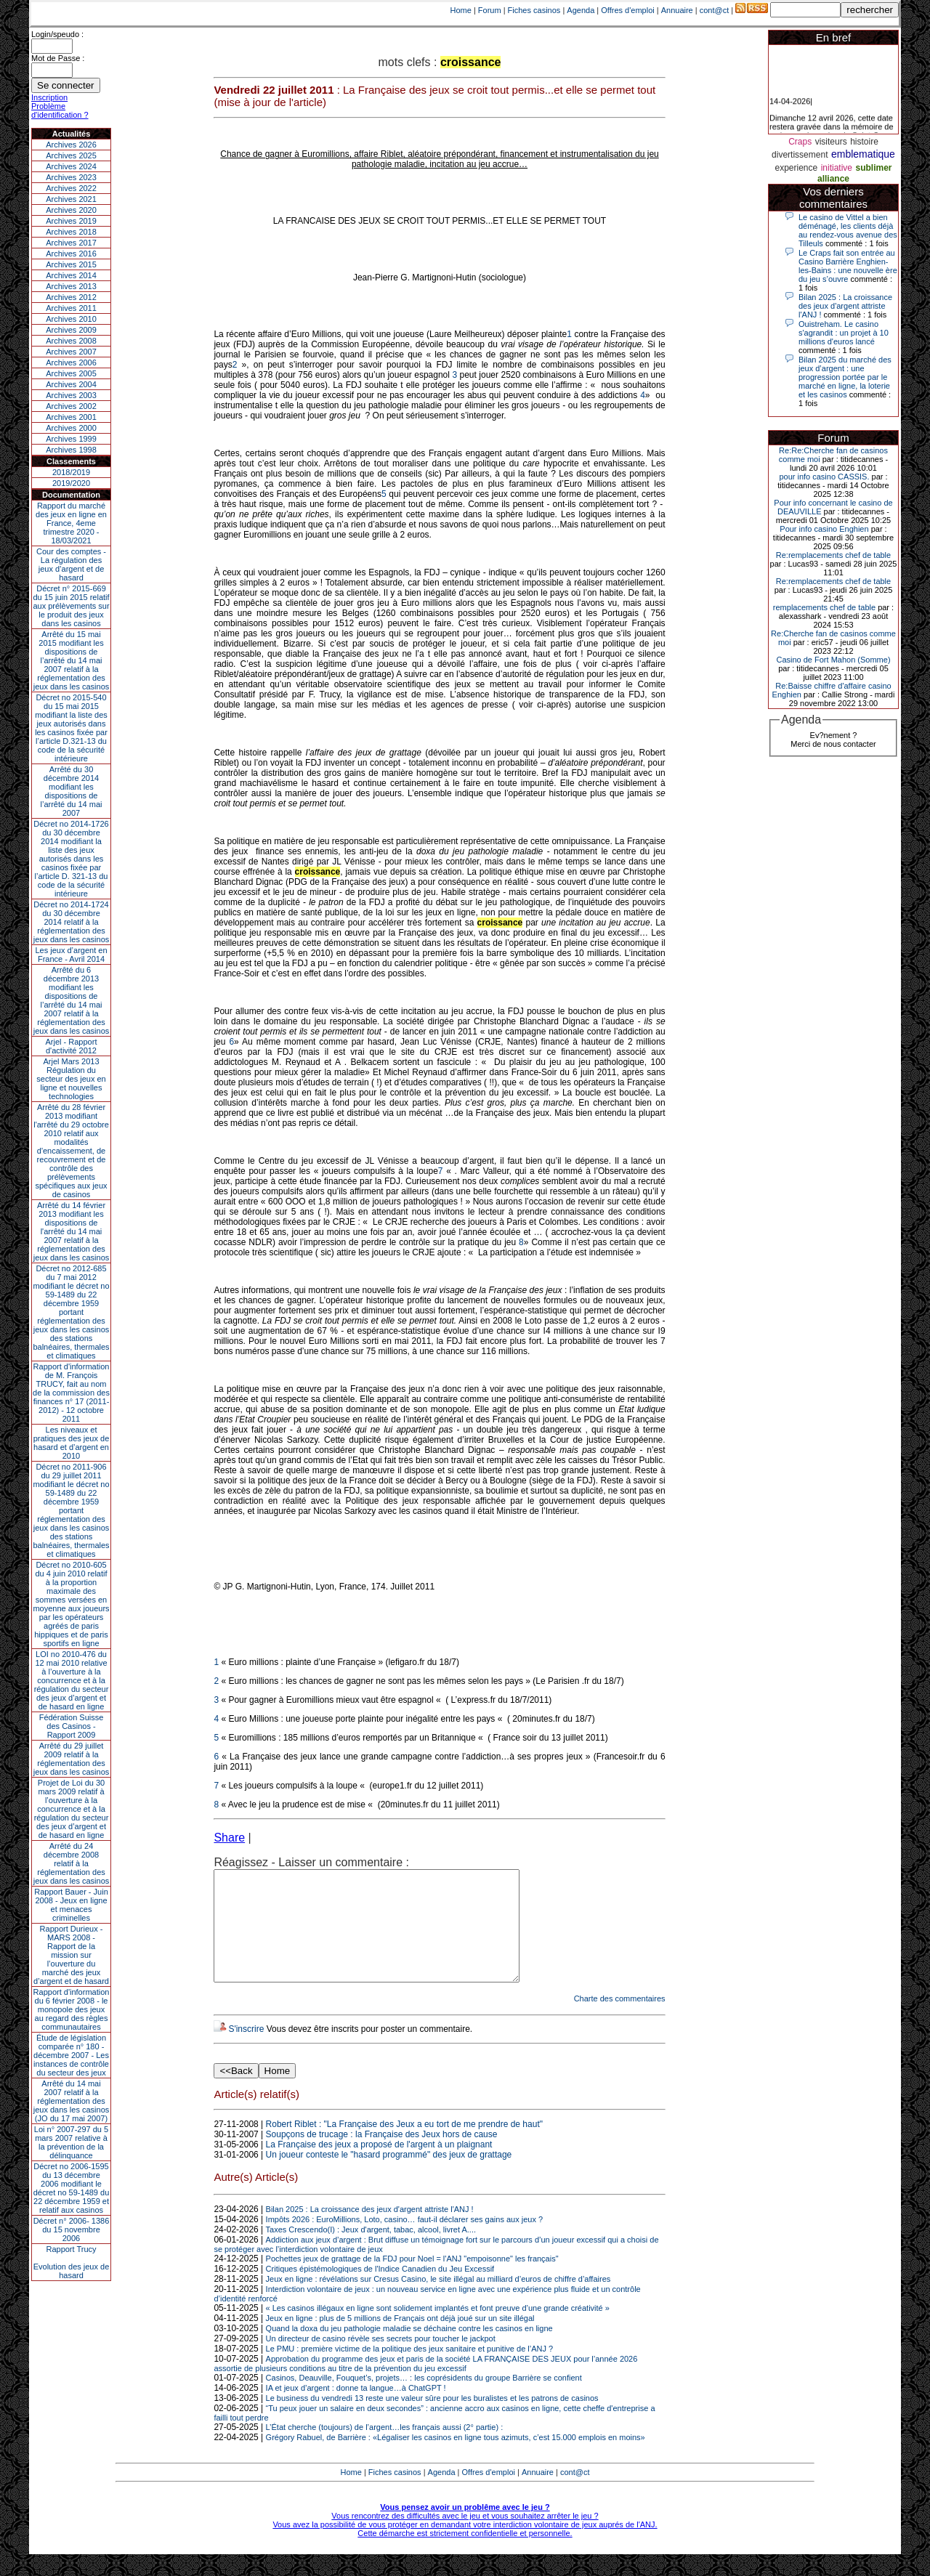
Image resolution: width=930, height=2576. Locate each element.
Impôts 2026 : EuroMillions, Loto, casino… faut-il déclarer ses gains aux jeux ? (404, 2241)
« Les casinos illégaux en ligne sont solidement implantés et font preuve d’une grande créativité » (438, 2329)
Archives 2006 (71, 362)
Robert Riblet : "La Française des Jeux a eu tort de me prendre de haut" (404, 2146)
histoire (864, 142)
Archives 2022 (71, 188)
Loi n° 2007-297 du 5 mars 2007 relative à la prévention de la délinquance (71, 2142)
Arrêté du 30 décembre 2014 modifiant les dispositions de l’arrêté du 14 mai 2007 (71, 791)
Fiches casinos (534, 10)
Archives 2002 (71, 406)
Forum (489, 10)
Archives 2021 (71, 199)
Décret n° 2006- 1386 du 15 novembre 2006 (71, 2229)
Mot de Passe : (57, 58)
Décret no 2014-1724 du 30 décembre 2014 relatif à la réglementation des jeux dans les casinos (71, 922)
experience (796, 168)
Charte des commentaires (620, 2020)
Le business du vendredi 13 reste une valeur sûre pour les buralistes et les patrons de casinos (432, 2419)
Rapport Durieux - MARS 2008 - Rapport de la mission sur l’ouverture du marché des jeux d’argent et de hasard (71, 1954)
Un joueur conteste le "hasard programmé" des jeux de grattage (389, 2176)
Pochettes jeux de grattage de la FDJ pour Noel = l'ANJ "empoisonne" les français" (412, 2280)
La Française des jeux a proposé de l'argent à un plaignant (379, 2166)
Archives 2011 (71, 308)
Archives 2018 (71, 231)
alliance (833, 179)
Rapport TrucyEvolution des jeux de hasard (71, 2262)
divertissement (800, 155)
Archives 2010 (71, 319)
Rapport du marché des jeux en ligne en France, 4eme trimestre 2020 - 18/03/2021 (71, 523)
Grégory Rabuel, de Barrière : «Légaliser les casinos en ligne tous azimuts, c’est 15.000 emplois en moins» (455, 2459)
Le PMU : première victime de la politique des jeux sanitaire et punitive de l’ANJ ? (410, 2370)
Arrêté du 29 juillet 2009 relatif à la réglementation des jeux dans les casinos (71, 1758)
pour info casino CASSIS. (824, 476)
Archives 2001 (71, 417)
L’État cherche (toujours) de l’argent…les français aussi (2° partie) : (385, 2449)
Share (229, 1837)
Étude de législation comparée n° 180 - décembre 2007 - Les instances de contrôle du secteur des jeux (71, 2055)
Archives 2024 (71, 166)
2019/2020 (71, 483)
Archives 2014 (71, 275)
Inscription (49, 97)
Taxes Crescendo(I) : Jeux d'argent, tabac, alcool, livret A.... (371, 2251)
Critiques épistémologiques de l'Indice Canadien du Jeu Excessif (380, 2290)
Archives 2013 (71, 286)
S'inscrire (246, 2051)
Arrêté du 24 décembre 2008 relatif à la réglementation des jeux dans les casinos (71, 1863)
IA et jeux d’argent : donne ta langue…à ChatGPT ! (356, 2409)
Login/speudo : (57, 34)
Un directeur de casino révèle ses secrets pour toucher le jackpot (381, 2360)
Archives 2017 (71, 242)
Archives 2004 (71, 384)
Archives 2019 (71, 220)
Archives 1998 (71, 449)
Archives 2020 (71, 210)
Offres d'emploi (627, 10)
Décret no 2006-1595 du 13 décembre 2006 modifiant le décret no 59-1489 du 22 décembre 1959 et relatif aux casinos (71, 2188)
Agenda (580, 10)
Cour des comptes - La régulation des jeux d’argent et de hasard (71, 564)
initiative (836, 168)
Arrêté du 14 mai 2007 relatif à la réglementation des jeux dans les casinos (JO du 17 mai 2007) (71, 2101)
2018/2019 (71, 472)
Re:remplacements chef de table (833, 555)
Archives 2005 (71, 373)
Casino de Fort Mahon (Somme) (833, 659)
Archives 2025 (71, 155)
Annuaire (677, 10)
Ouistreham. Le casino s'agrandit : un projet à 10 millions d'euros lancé (843, 333)
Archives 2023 (71, 177)
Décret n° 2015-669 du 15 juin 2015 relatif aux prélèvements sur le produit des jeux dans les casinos (71, 606)
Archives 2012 (71, 297)
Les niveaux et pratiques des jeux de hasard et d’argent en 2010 (71, 1442)
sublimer (873, 168)
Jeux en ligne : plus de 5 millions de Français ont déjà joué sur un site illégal (400, 2340)
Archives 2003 (71, 395)
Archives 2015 (71, 264)
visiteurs (831, 142)
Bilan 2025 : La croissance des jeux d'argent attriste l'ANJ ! (370, 2231)
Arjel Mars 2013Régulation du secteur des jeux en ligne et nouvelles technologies (70, 1079)
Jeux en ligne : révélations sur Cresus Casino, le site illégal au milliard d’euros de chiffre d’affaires (438, 2300)
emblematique (863, 154)
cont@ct (714, 10)
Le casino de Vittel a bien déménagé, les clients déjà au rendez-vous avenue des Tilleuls (847, 230)
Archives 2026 (71, 144)
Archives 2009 (71, 329)
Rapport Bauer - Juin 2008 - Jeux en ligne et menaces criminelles (71, 1904)
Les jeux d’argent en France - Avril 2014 (71, 954)
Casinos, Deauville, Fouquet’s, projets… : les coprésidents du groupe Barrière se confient (424, 2399)
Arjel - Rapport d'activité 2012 (71, 1046)
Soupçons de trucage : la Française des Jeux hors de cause (382, 2156)
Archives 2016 (71, 253)
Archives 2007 (71, 351)
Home (461, 10)
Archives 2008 (71, 340)
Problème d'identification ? (60, 110)
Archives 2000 (71, 428)
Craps (800, 142)
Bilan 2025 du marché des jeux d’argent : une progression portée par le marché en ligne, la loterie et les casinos (844, 377)
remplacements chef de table (824, 607)
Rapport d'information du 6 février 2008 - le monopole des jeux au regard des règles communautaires (71, 2009)
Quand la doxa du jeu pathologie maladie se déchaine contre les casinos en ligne (409, 2350)
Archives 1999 (71, 438)
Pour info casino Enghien (824, 528)
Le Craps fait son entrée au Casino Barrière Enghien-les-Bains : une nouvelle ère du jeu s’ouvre (847, 265)
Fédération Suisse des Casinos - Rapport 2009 (71, 1726)
